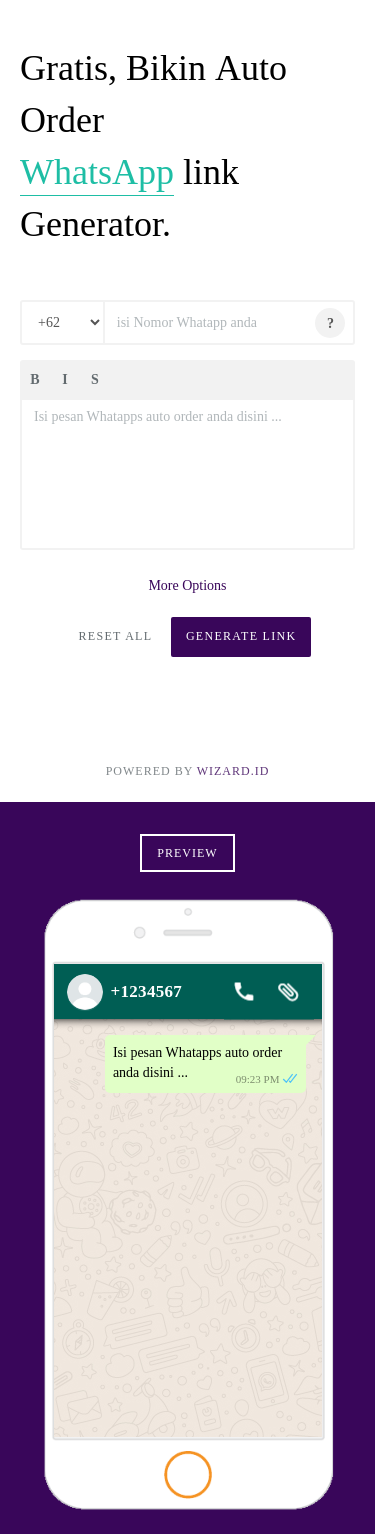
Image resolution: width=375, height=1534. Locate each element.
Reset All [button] (116, 636)
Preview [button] (187, 853)
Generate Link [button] (241, 636)
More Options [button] (187, 585)
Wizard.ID (233, 771)
